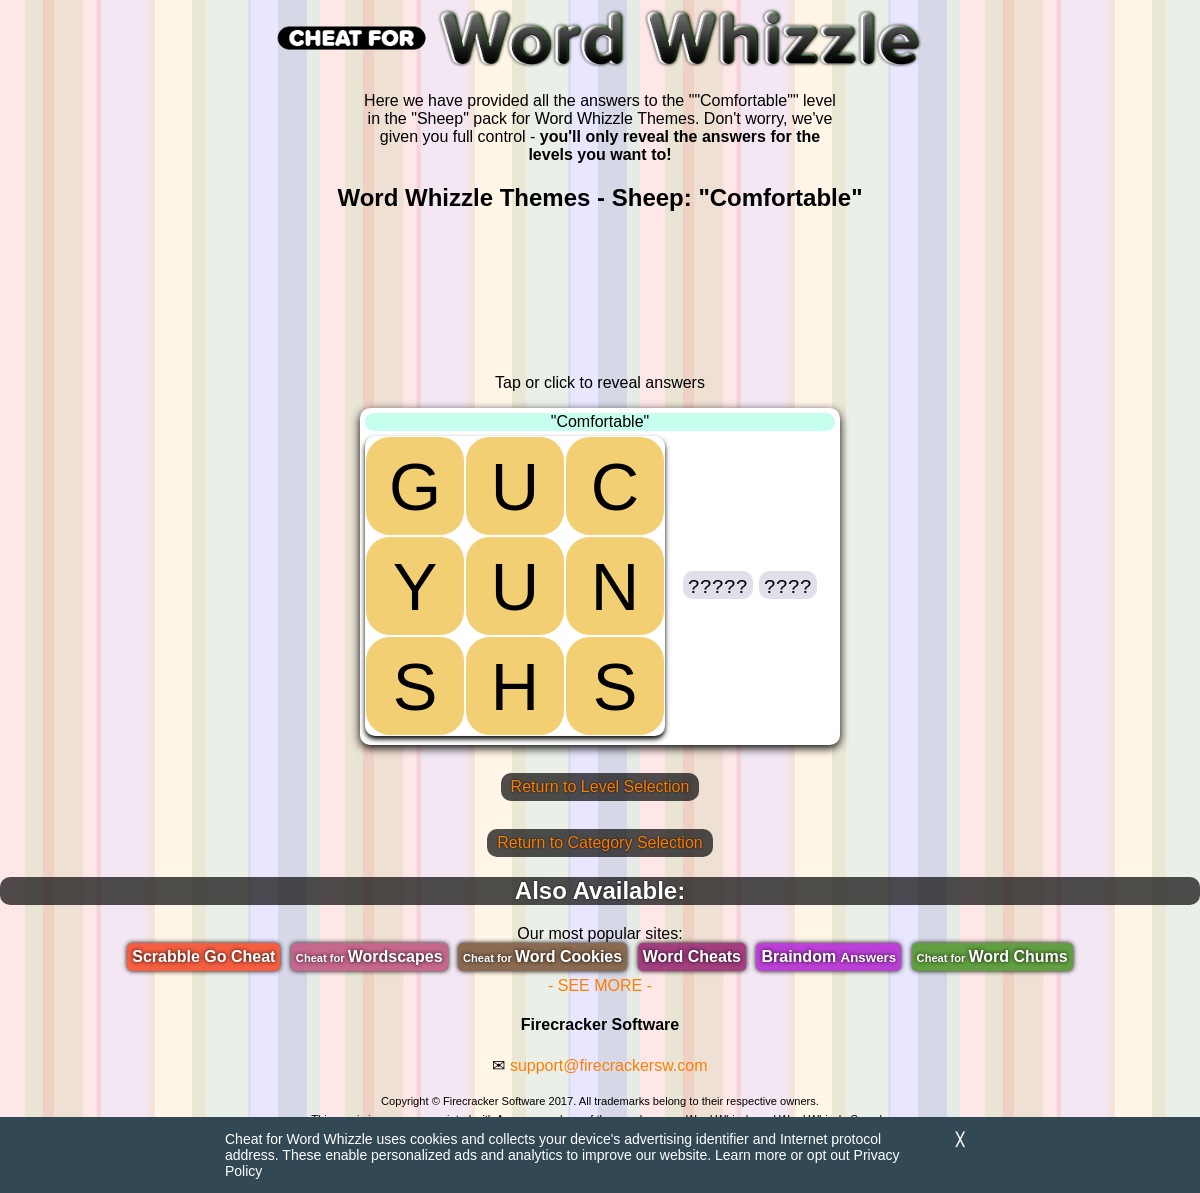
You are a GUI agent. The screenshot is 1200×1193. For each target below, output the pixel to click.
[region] (600, 293)
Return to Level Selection (600, 786)
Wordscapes (369, 956)
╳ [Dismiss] (960, 1139)
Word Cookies (542, 956)
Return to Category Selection (599, 842)
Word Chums (992, 956)
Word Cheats (692, 956)
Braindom (828, 956)
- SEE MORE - (600, 985)
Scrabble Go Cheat (203, 956)
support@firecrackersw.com (609, 1065)
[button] (718, 585)
